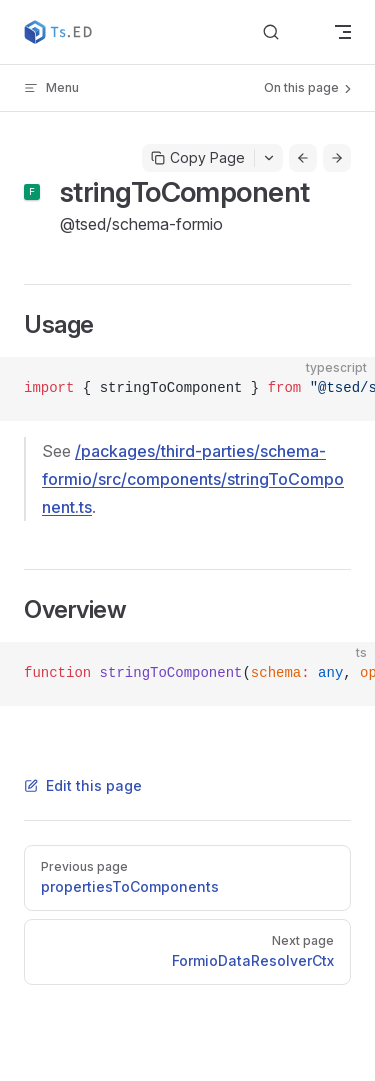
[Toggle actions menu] (269, 158)
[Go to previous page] (303, 158)
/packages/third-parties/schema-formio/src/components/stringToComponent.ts (193, 479)
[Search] (287, 32)
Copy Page (198, 157)
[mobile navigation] (343, 32)
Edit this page (83, 785)
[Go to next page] (337, 158)
